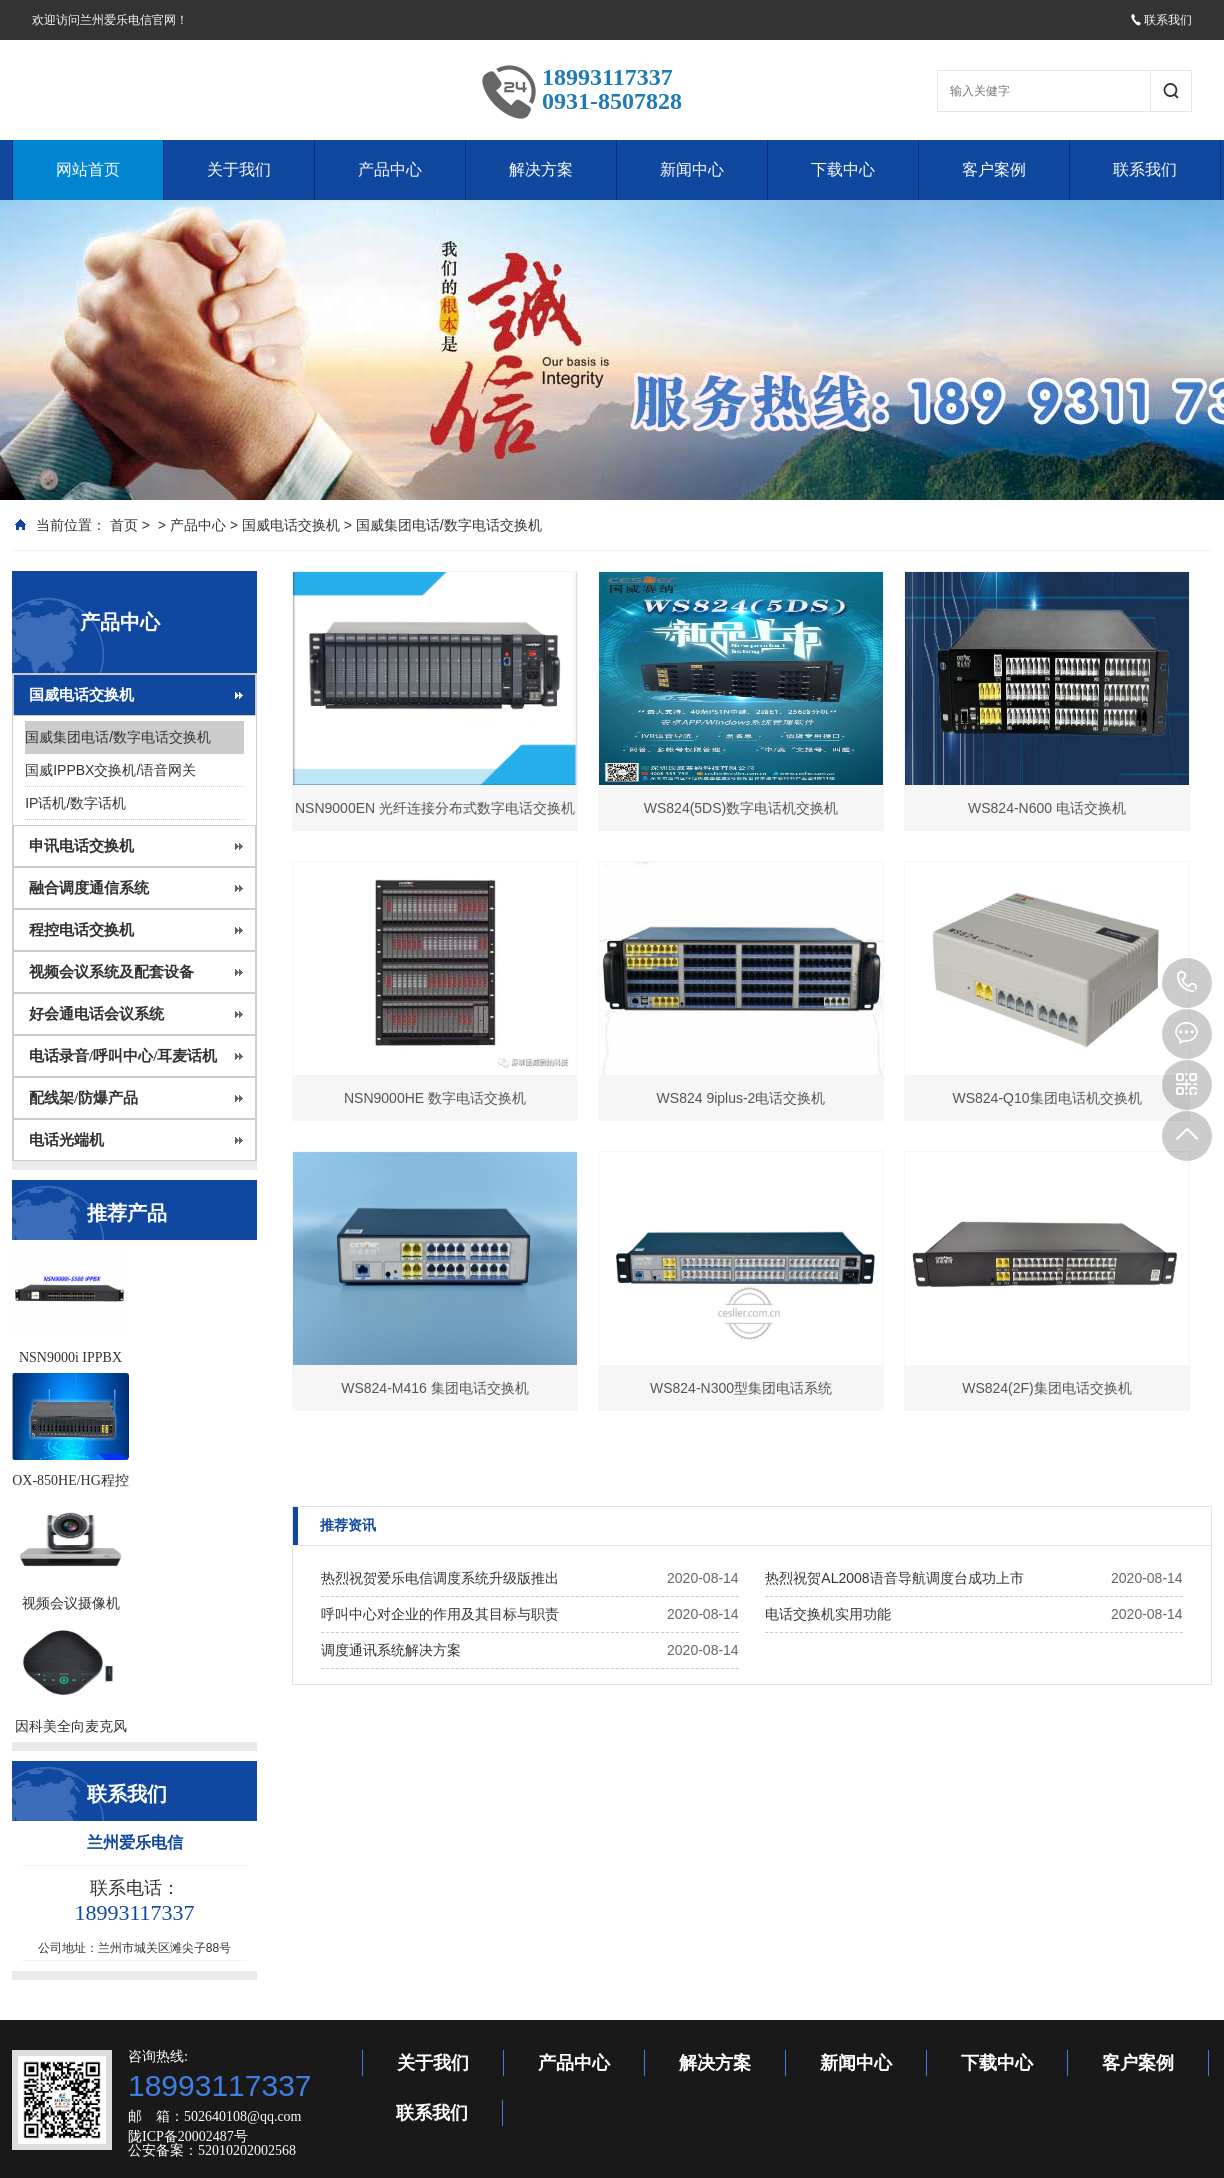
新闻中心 (692, 169)
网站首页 (88, 169)
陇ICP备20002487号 (188, 2136)
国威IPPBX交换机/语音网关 (110, 770)
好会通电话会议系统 (96, 1014)
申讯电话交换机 (81, 846)
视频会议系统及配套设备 (111, 972)
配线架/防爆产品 (83, 1098)
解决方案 (541, 169)
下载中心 (843, 169)
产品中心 (390, 169)
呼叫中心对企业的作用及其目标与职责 (440, 1614)
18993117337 (1187, 983)
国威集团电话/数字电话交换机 (449, 525)
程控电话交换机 (81, 930)
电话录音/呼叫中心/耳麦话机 (123, 1056)
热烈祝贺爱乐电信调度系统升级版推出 (440, 1578)
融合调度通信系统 (89, 888)
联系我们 (1161, 20)
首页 (124, 525)
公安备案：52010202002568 (212, 2150)
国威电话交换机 (291, 525)
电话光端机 (66, 1140)
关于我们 (239, 169)
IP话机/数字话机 (75, 803)
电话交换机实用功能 (828, 1614)
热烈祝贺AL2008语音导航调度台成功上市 (894, 1578)
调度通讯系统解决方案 (391, 1650)
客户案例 (994, 169)
